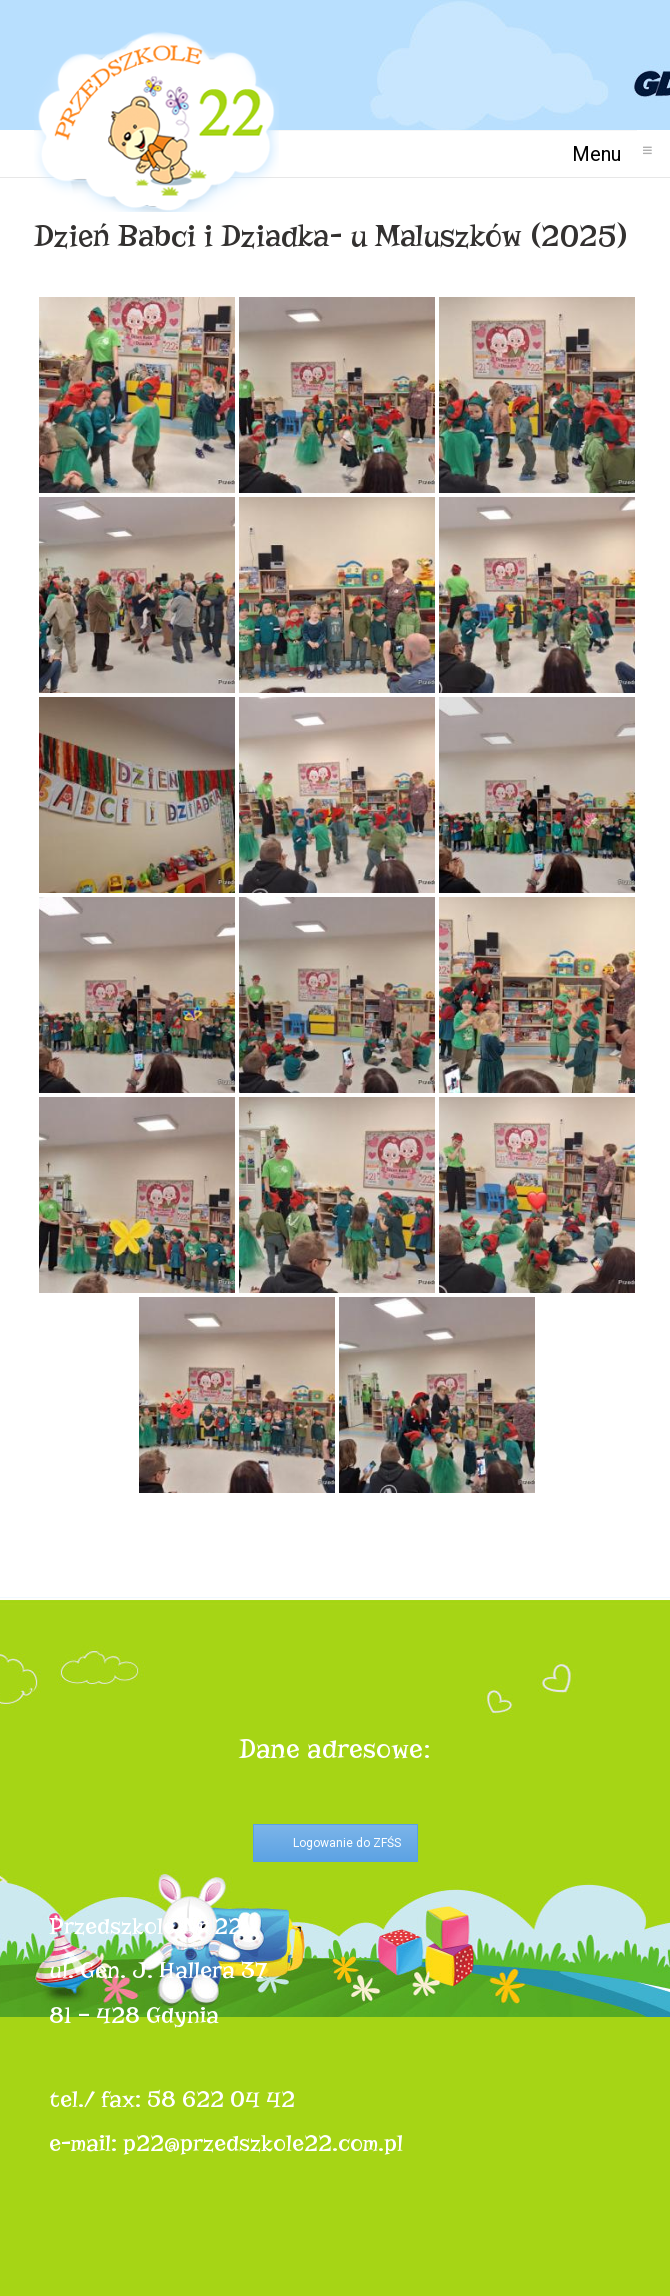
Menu (604, 153)
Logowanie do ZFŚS (347, 1843)
